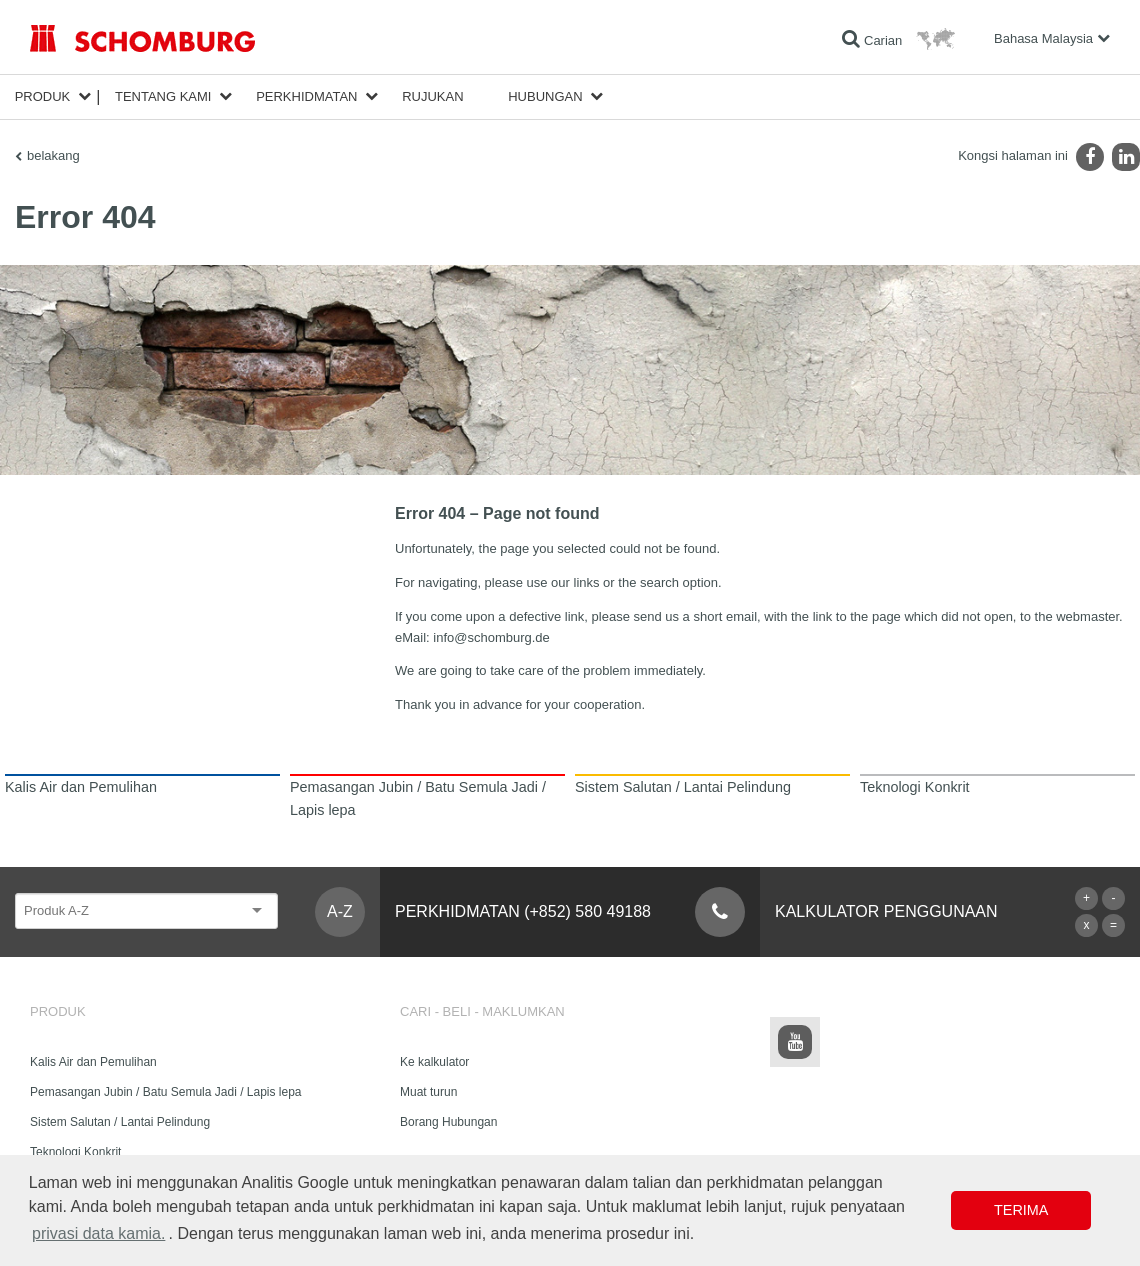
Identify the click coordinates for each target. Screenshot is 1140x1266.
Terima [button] (1021, 1210)
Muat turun (428, 1092)
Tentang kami (163, 96)
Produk (43, 96)
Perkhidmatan (306, 96)
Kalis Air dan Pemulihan (93, 1062)
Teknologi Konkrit (75, 1152)
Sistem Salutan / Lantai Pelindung (120, 1122)
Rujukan (432, 96)
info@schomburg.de (491, 637)
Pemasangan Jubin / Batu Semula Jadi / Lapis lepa (166, 1092)
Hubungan (545, 96)
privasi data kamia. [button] (98, 1233)
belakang (53, 155)
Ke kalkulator (434, 1062)
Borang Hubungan (448, 1122)
